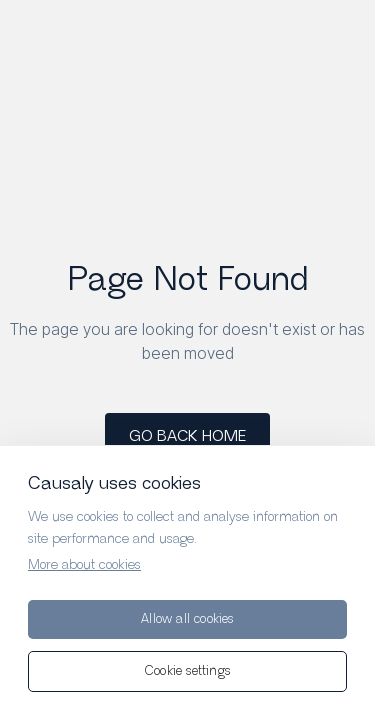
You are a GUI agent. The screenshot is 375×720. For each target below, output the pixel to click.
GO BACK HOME (187, 436)
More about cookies (84, 565)
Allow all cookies (187, 619)
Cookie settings (187, 671)
